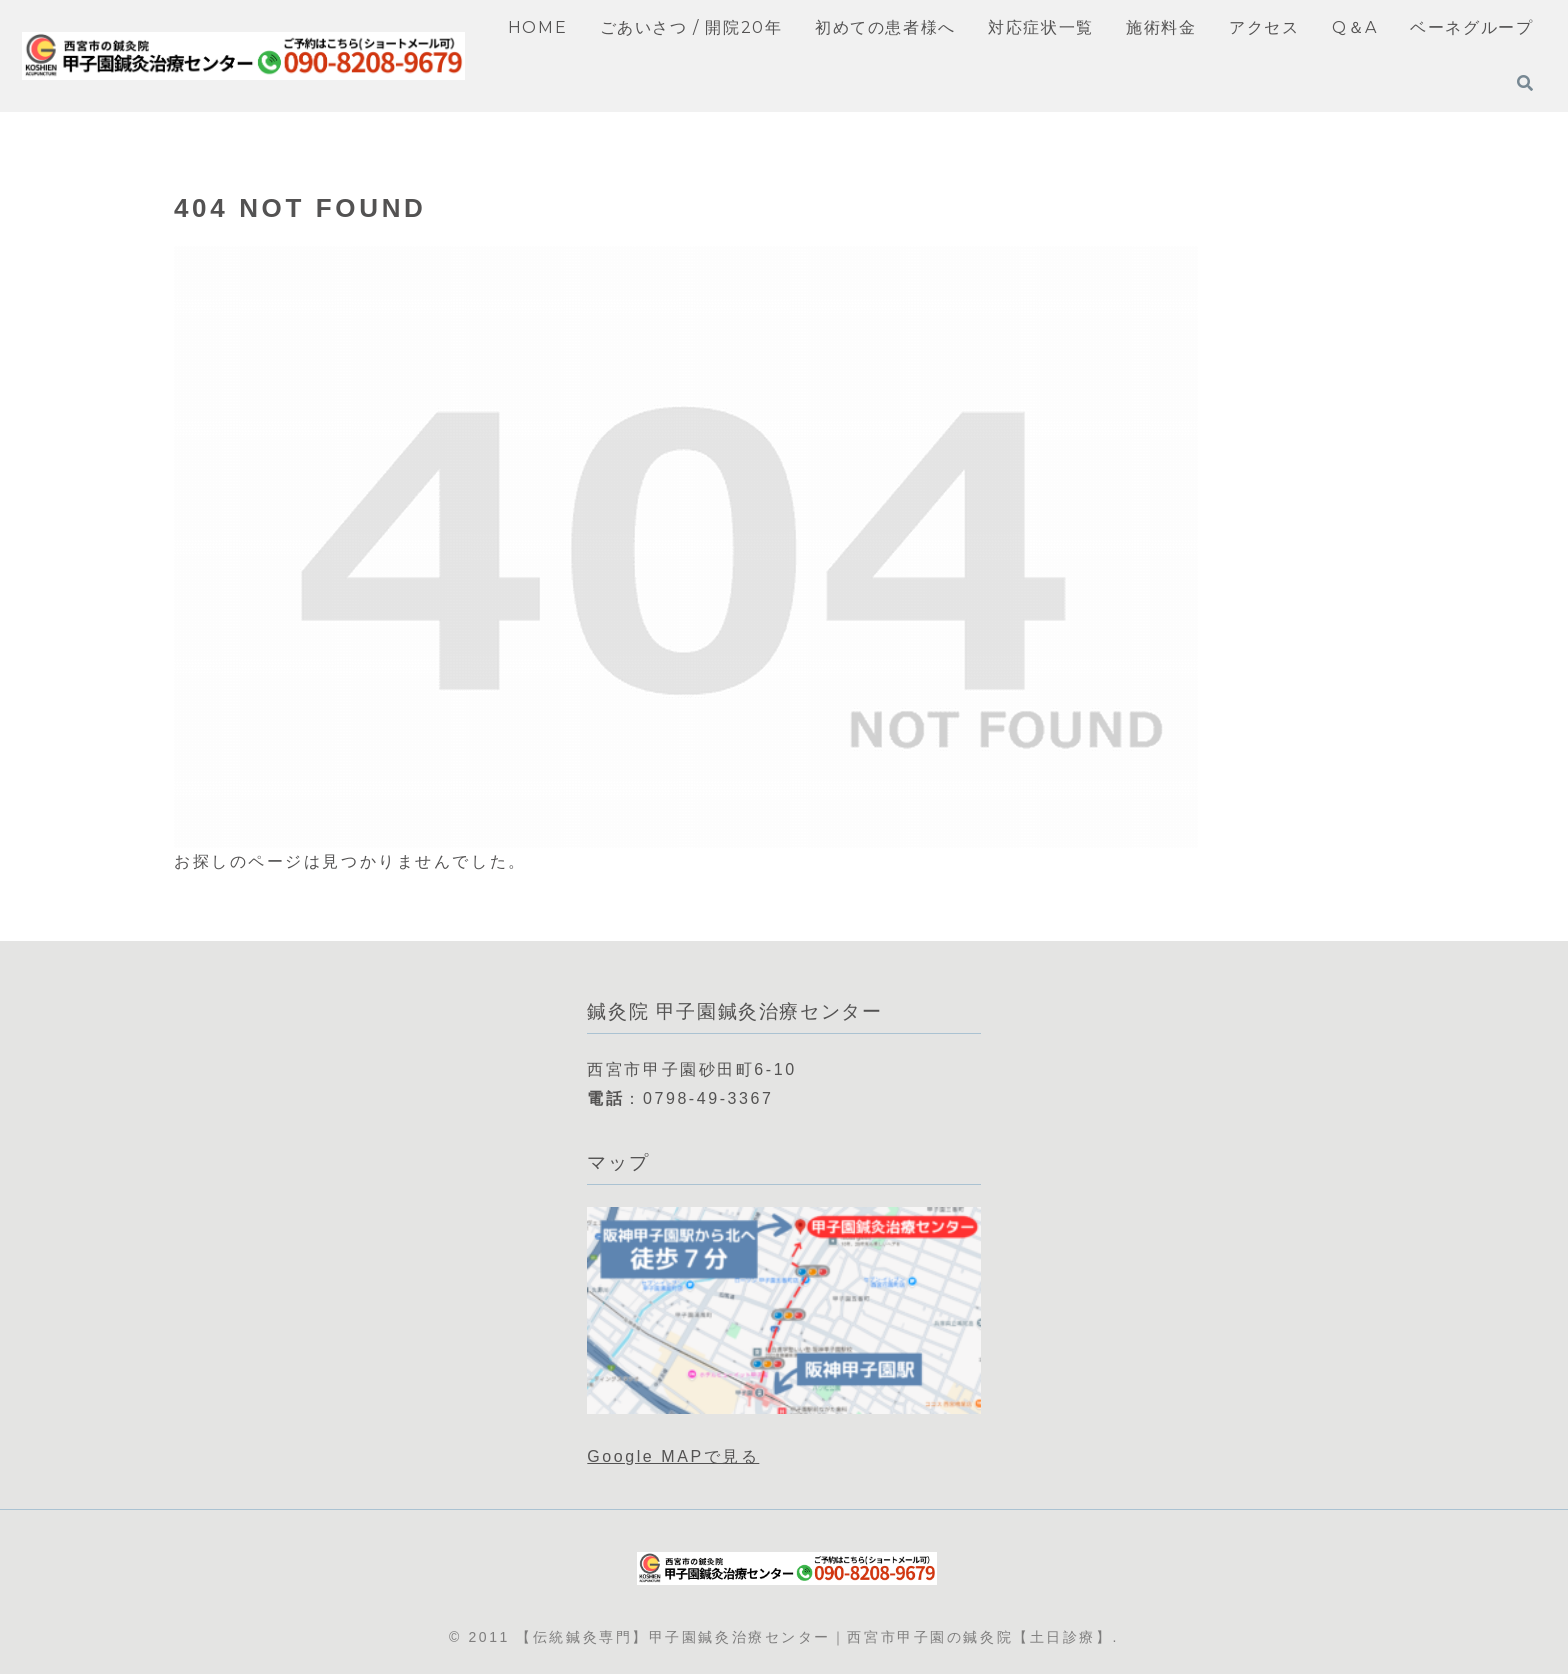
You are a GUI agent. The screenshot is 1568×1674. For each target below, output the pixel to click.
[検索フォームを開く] (1525, 83)
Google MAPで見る (673, 1456)
